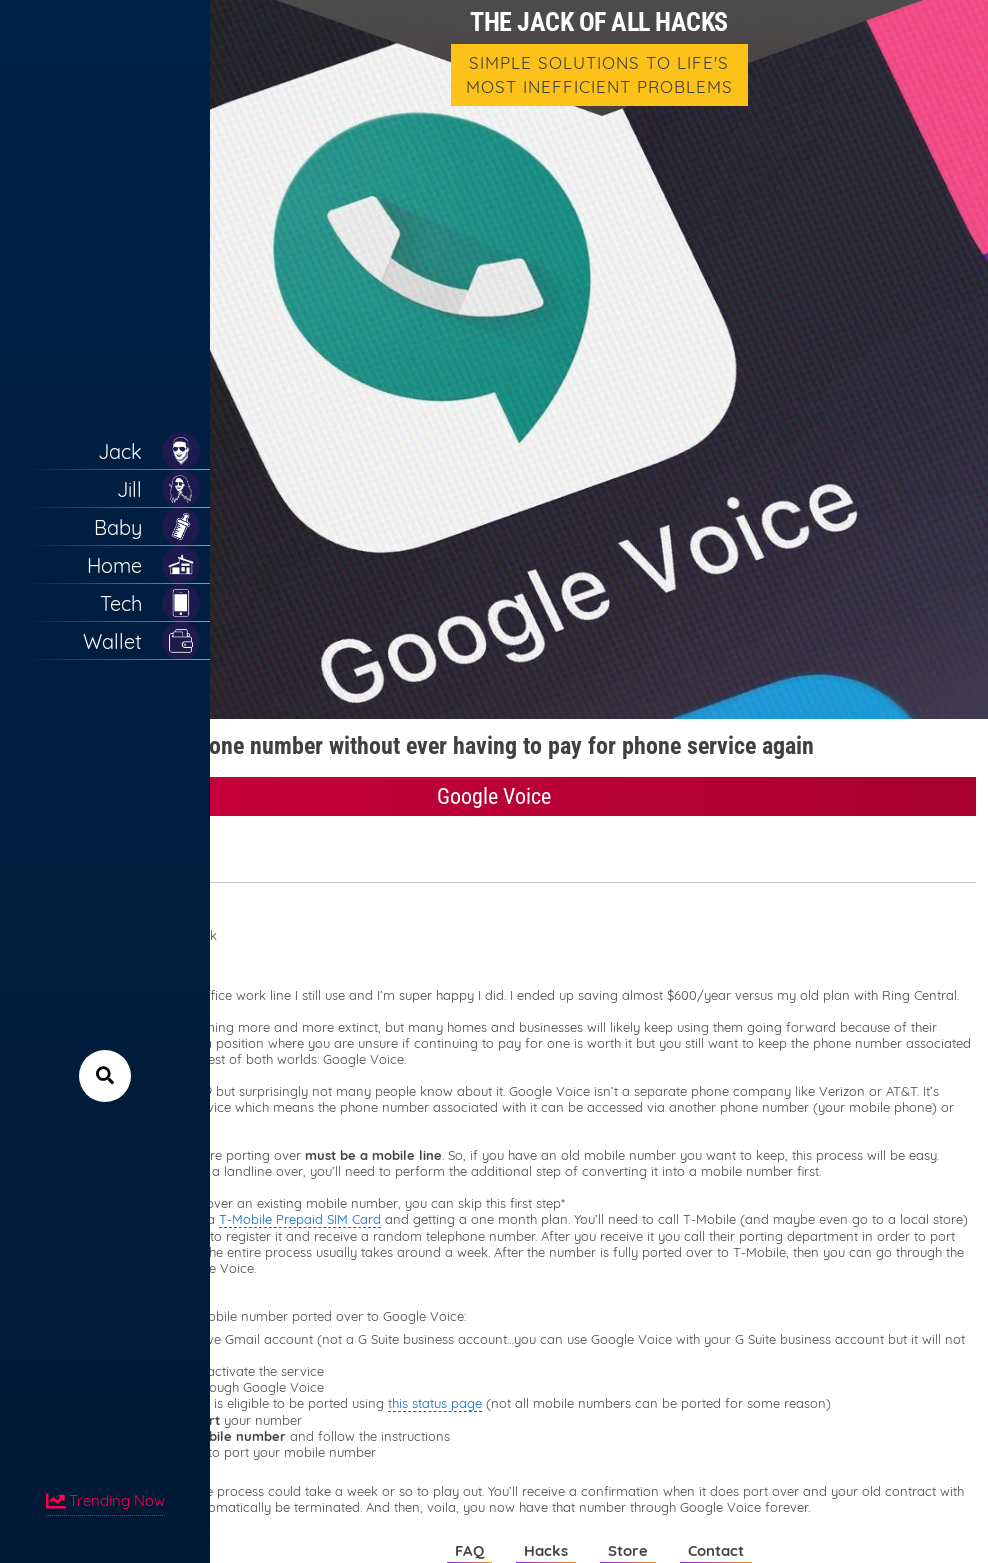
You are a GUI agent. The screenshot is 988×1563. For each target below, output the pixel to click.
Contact (716, 1550)
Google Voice (494, 796)
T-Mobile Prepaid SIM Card (300, 1219)
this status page (435, 1403)
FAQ (469, 1550)
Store (628, 1550)
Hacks (546, 1550)
